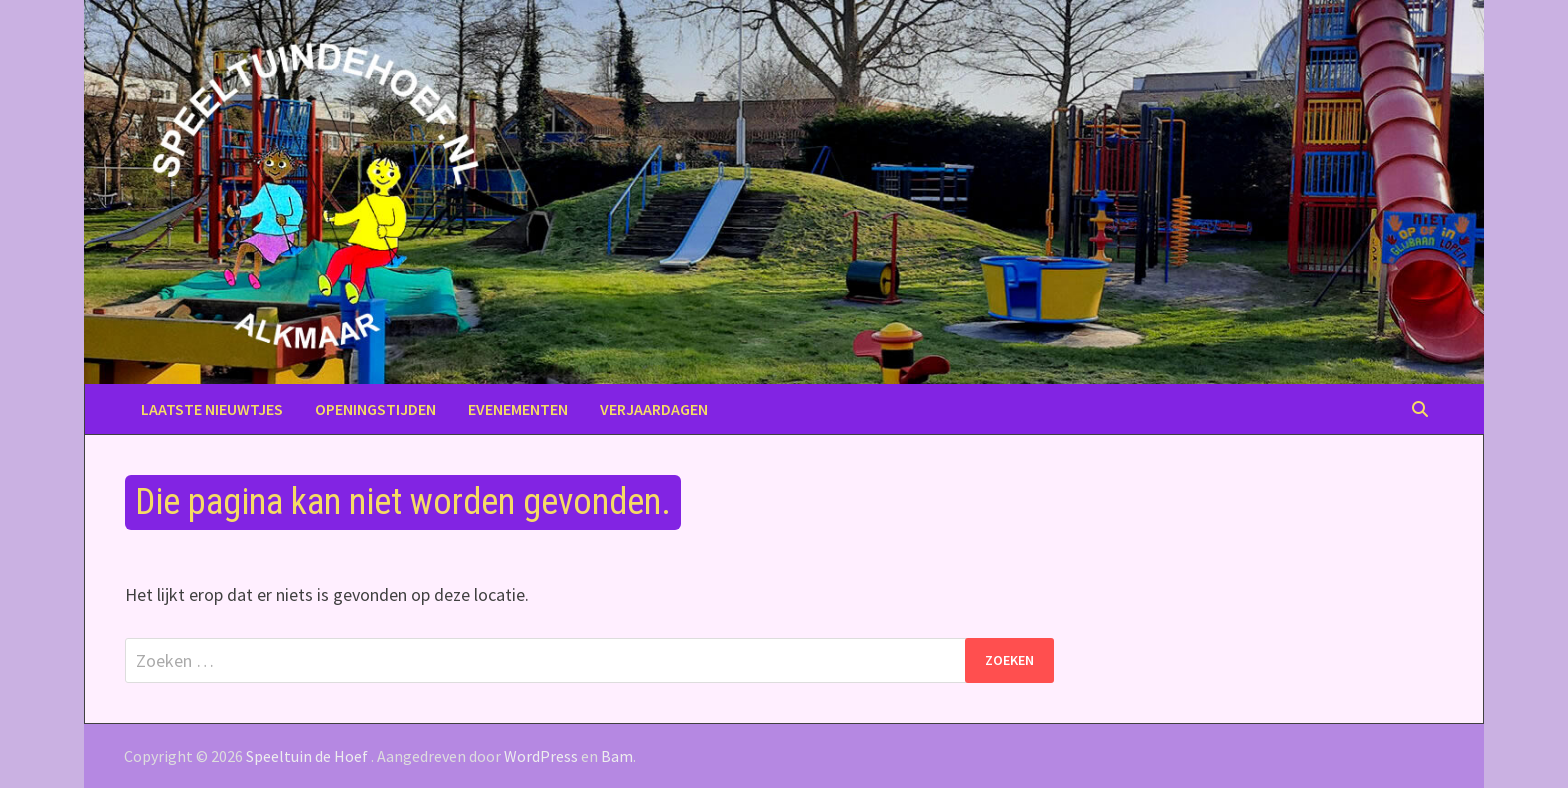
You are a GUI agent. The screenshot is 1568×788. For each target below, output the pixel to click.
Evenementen (518, 409)
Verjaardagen (654, 409)
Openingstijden (375, 409)
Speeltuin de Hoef (307, 756)
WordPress (541, 756)
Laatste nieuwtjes (212, 409)
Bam (617, 756)
